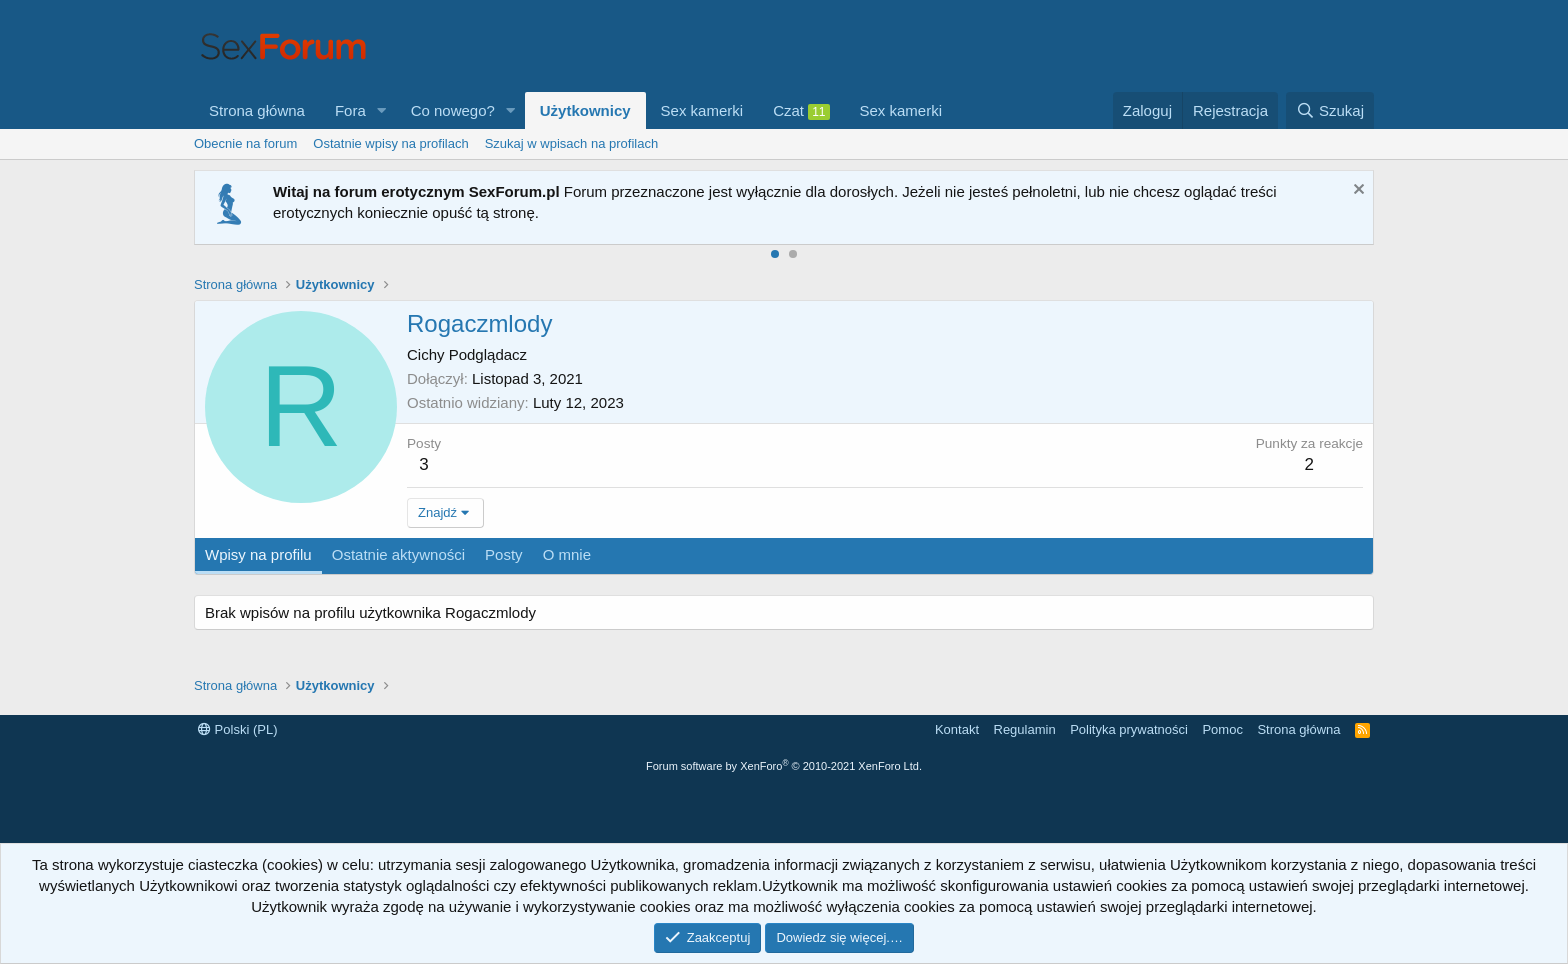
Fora (350, 110)
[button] (382, 110)
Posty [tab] (504, 554)
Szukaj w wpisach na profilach (571, 143)
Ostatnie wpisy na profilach (390, 143)
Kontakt (957, 729)
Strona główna (257, 110)
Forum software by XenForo (784, 766)
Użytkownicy (585, 110)
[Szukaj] (1330, 110)
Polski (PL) (237, 729)
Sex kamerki (702, 110)
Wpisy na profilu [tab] (258, 554)
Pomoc (1222, 729)
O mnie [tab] (567, 554)
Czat (801, 111)
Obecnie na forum (245, 143)
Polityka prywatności (1129, 729)
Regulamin (1025, 729)
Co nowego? (453, 110)
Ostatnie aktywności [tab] (398, 554)
